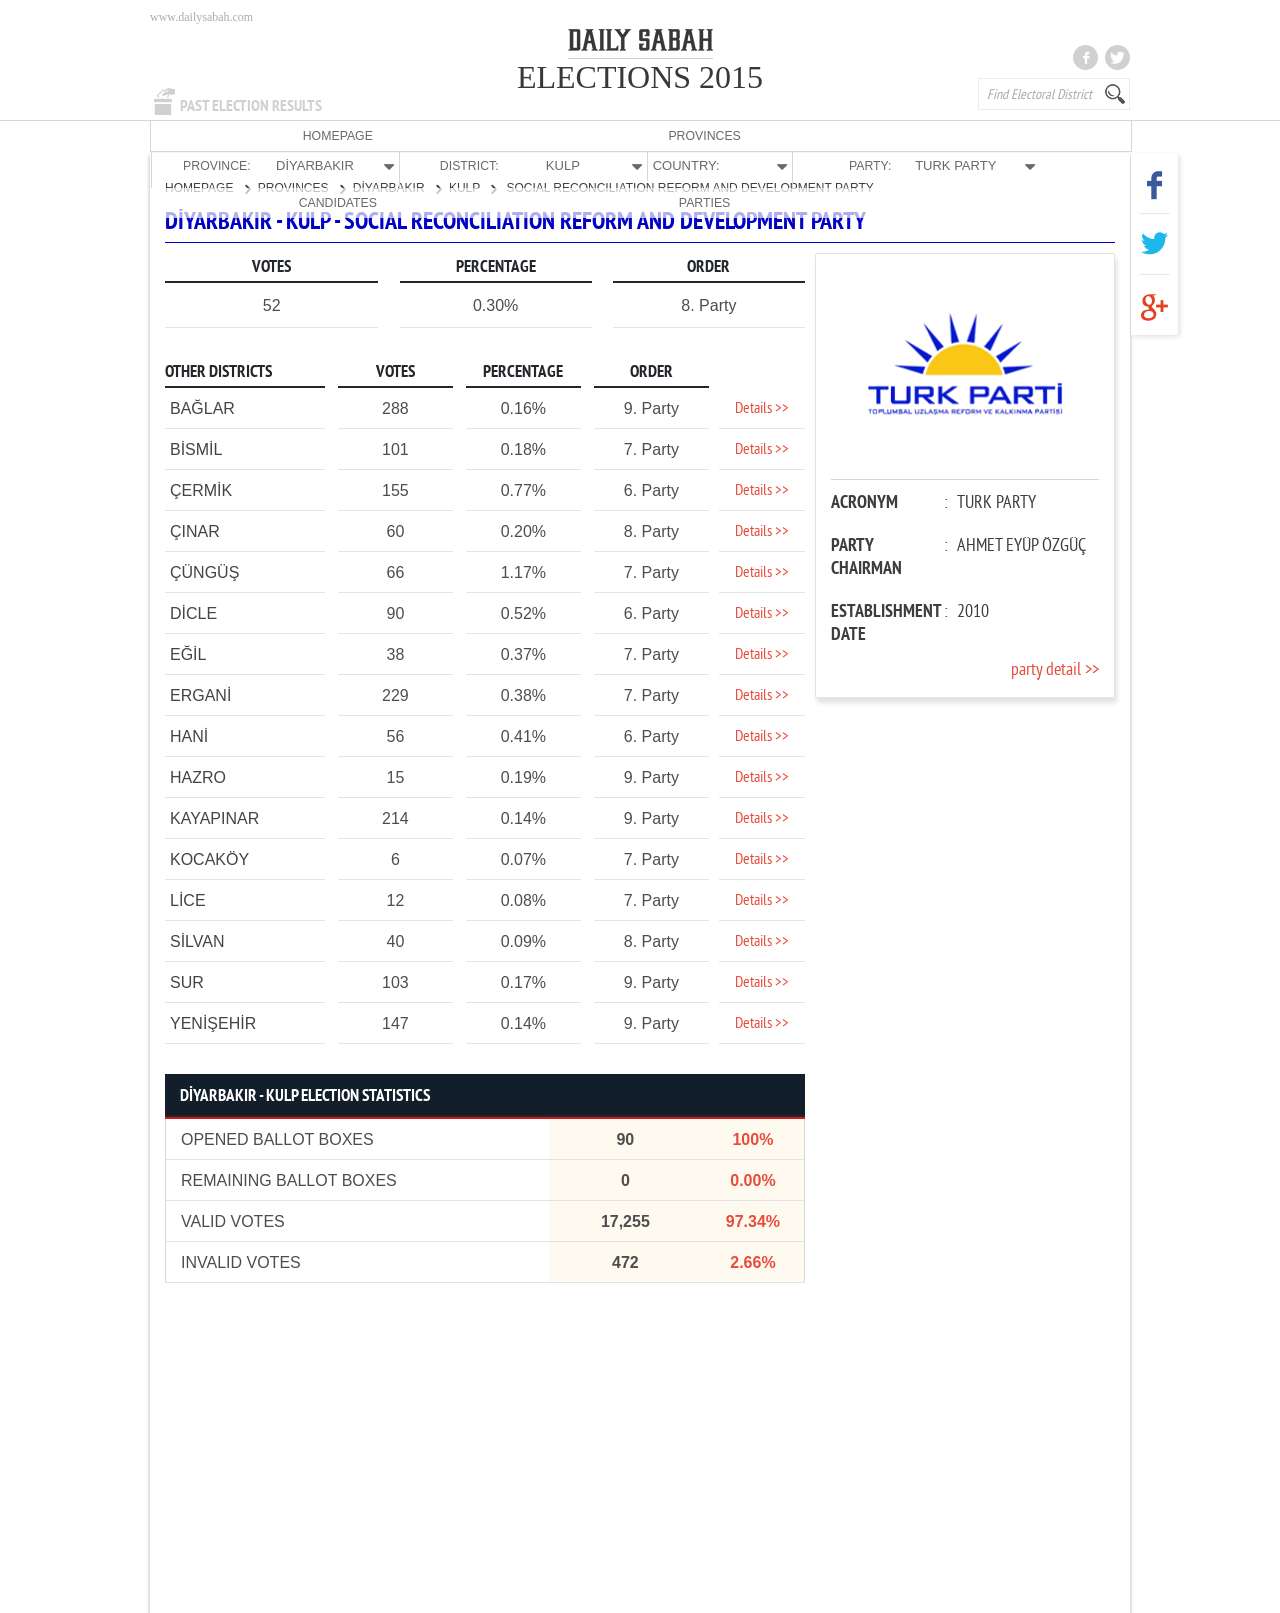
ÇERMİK (201, 489)
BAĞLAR (202, 407)
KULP (472, 187)
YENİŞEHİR (213, 1022)
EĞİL (188, 653)
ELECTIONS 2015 (640, 77)
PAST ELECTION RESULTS (251, 106)
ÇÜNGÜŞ (204, 571)
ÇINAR (195, 530)
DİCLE (193, 612)
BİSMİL (196, 448)
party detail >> (1055, 669)
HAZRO (198, 776)
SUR (187, 981)
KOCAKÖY (209, 858)
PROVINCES (298, 135)
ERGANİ (200, 694)
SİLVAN (197, 940)
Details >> (762, 408)
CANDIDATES (976, 135)
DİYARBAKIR (397, 187)
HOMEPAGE (200, 135)
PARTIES (1074, 135)
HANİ (189, 735)
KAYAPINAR (214, 817)
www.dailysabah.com (201, 17)
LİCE (188, 899)
